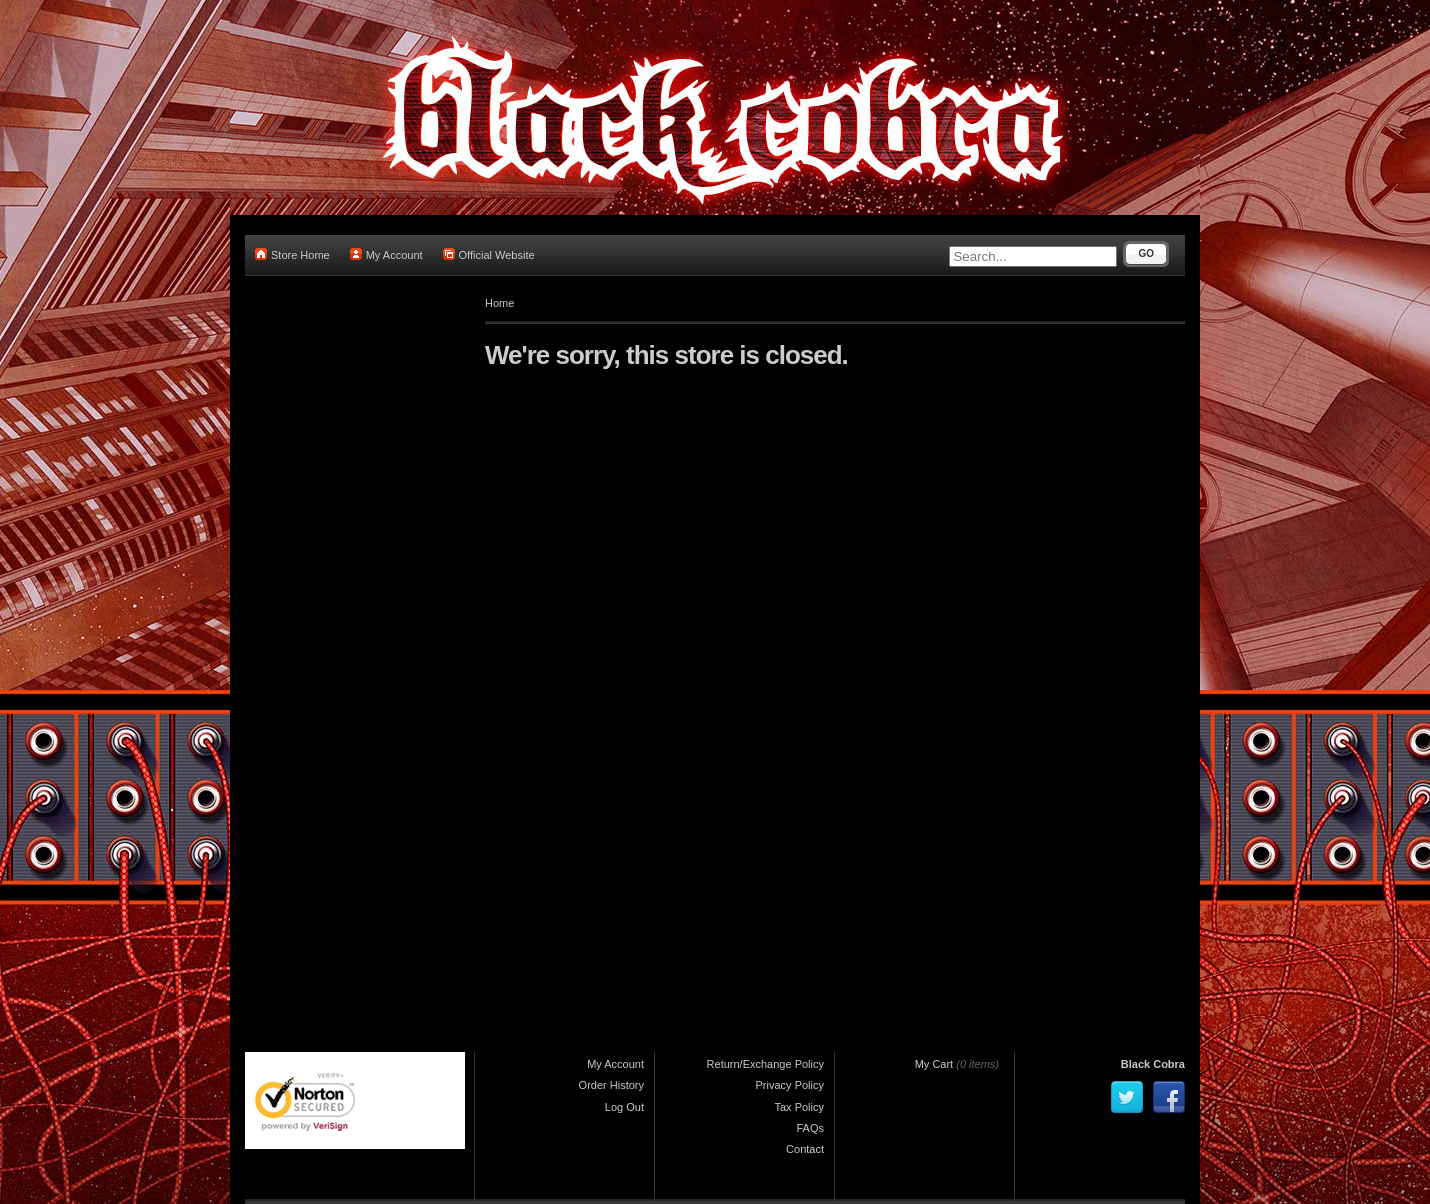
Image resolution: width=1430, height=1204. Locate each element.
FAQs (810, 1128)
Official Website (489, 254)
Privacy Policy (790, 1085)
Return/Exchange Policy (765, 1064)
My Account (386, 254)
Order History (611, 1085)
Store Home (292, 254)
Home (499, 303)
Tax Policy (799, 1107)
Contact (805, 1149)
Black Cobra (1153, 1064)
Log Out (624, 1107)
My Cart (934, 1064)
